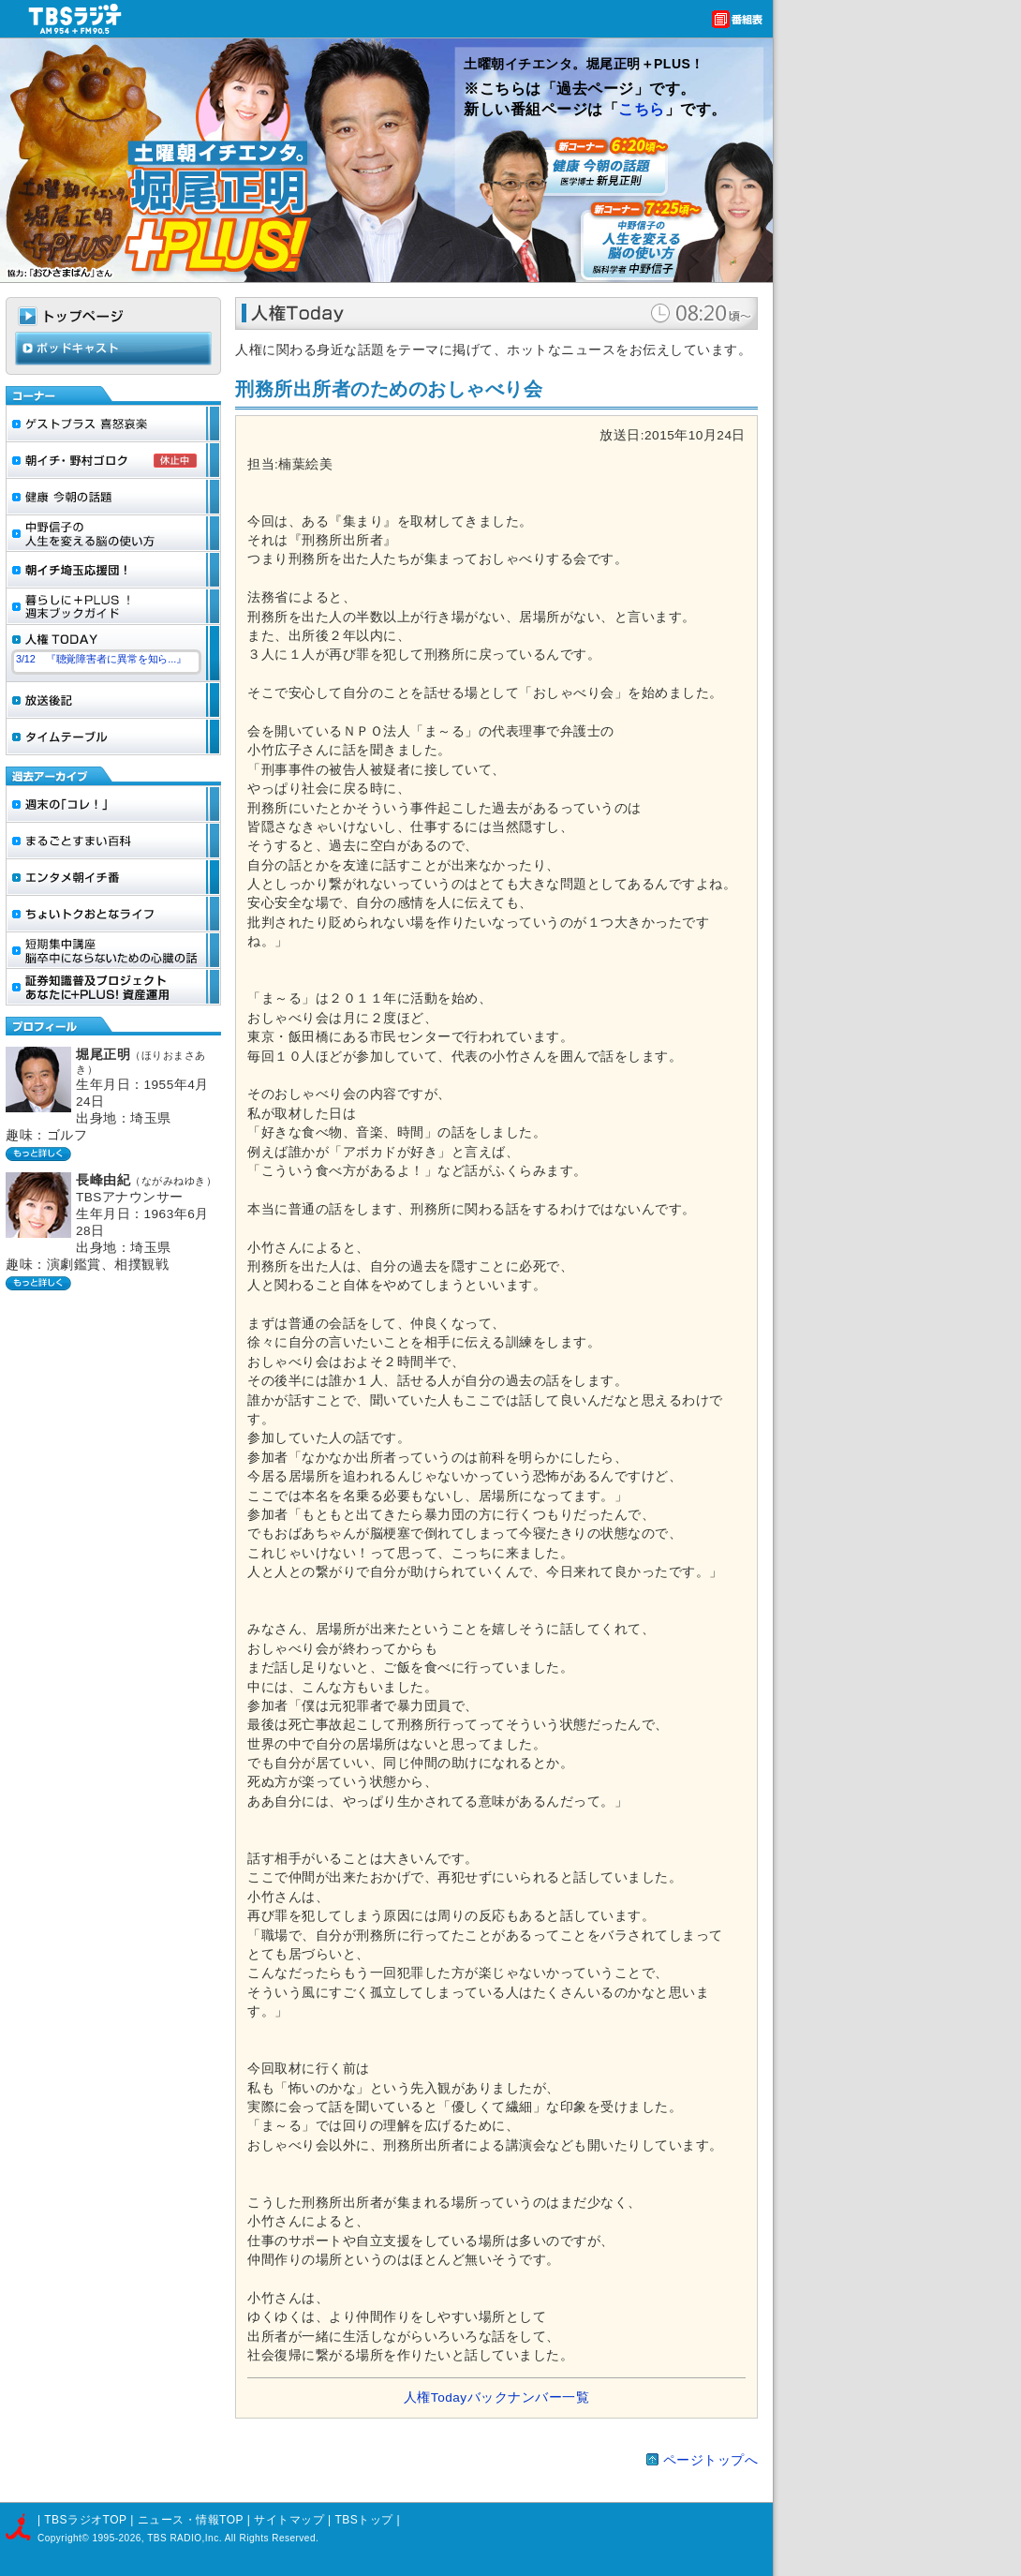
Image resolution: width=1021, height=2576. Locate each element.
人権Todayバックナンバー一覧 (496, 2397)
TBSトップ (363, 2519)
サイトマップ (291, 2519)
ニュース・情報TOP (191, 2519)
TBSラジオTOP (85, 2519)
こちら (641, 109)
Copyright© (64, 2538)
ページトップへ (711, 2460)
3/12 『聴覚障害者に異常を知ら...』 (101, 658)
